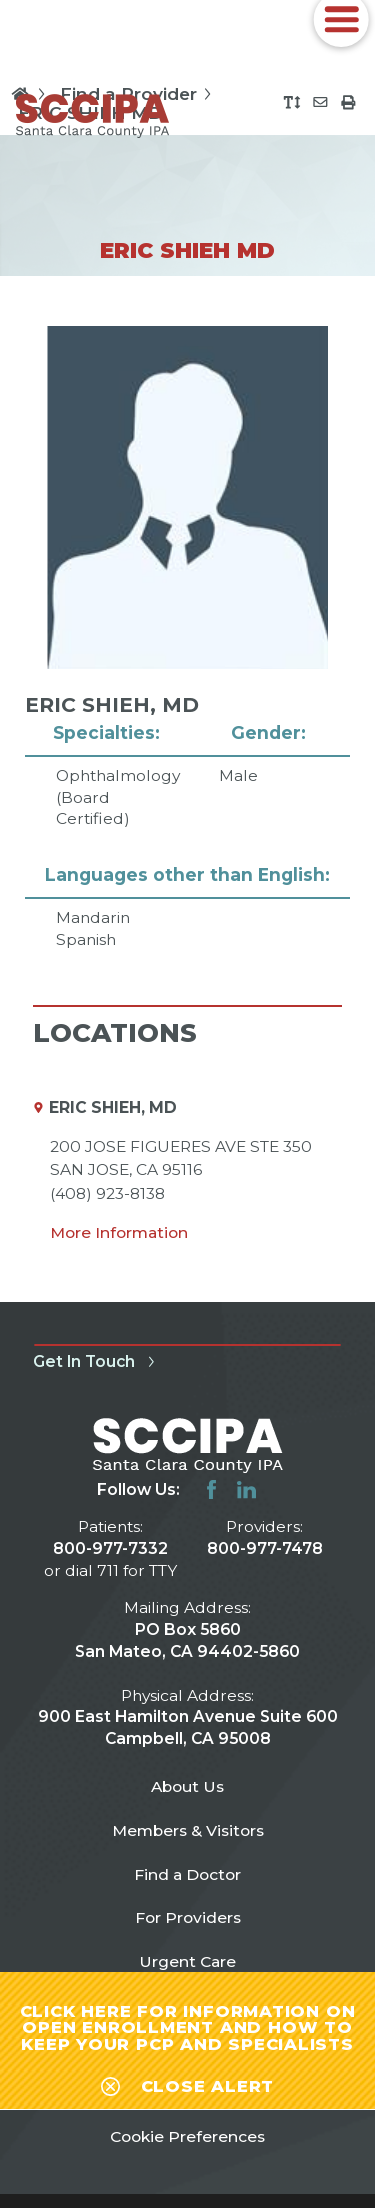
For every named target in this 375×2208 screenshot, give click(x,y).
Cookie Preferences (187, 2136)
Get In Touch (97, 1361)
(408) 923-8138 (107, 1193)
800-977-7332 (110, 1548)
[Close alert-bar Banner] (187, 2082)
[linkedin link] (246, 1489)
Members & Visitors (188, 1830)
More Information (119, 1232)
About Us (187, 1786)
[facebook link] (211, 1489)
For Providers (188, 1917)
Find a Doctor (187, 1874)
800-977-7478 (265, 1548)
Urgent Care (187, 1961)
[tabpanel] (187, 638)
